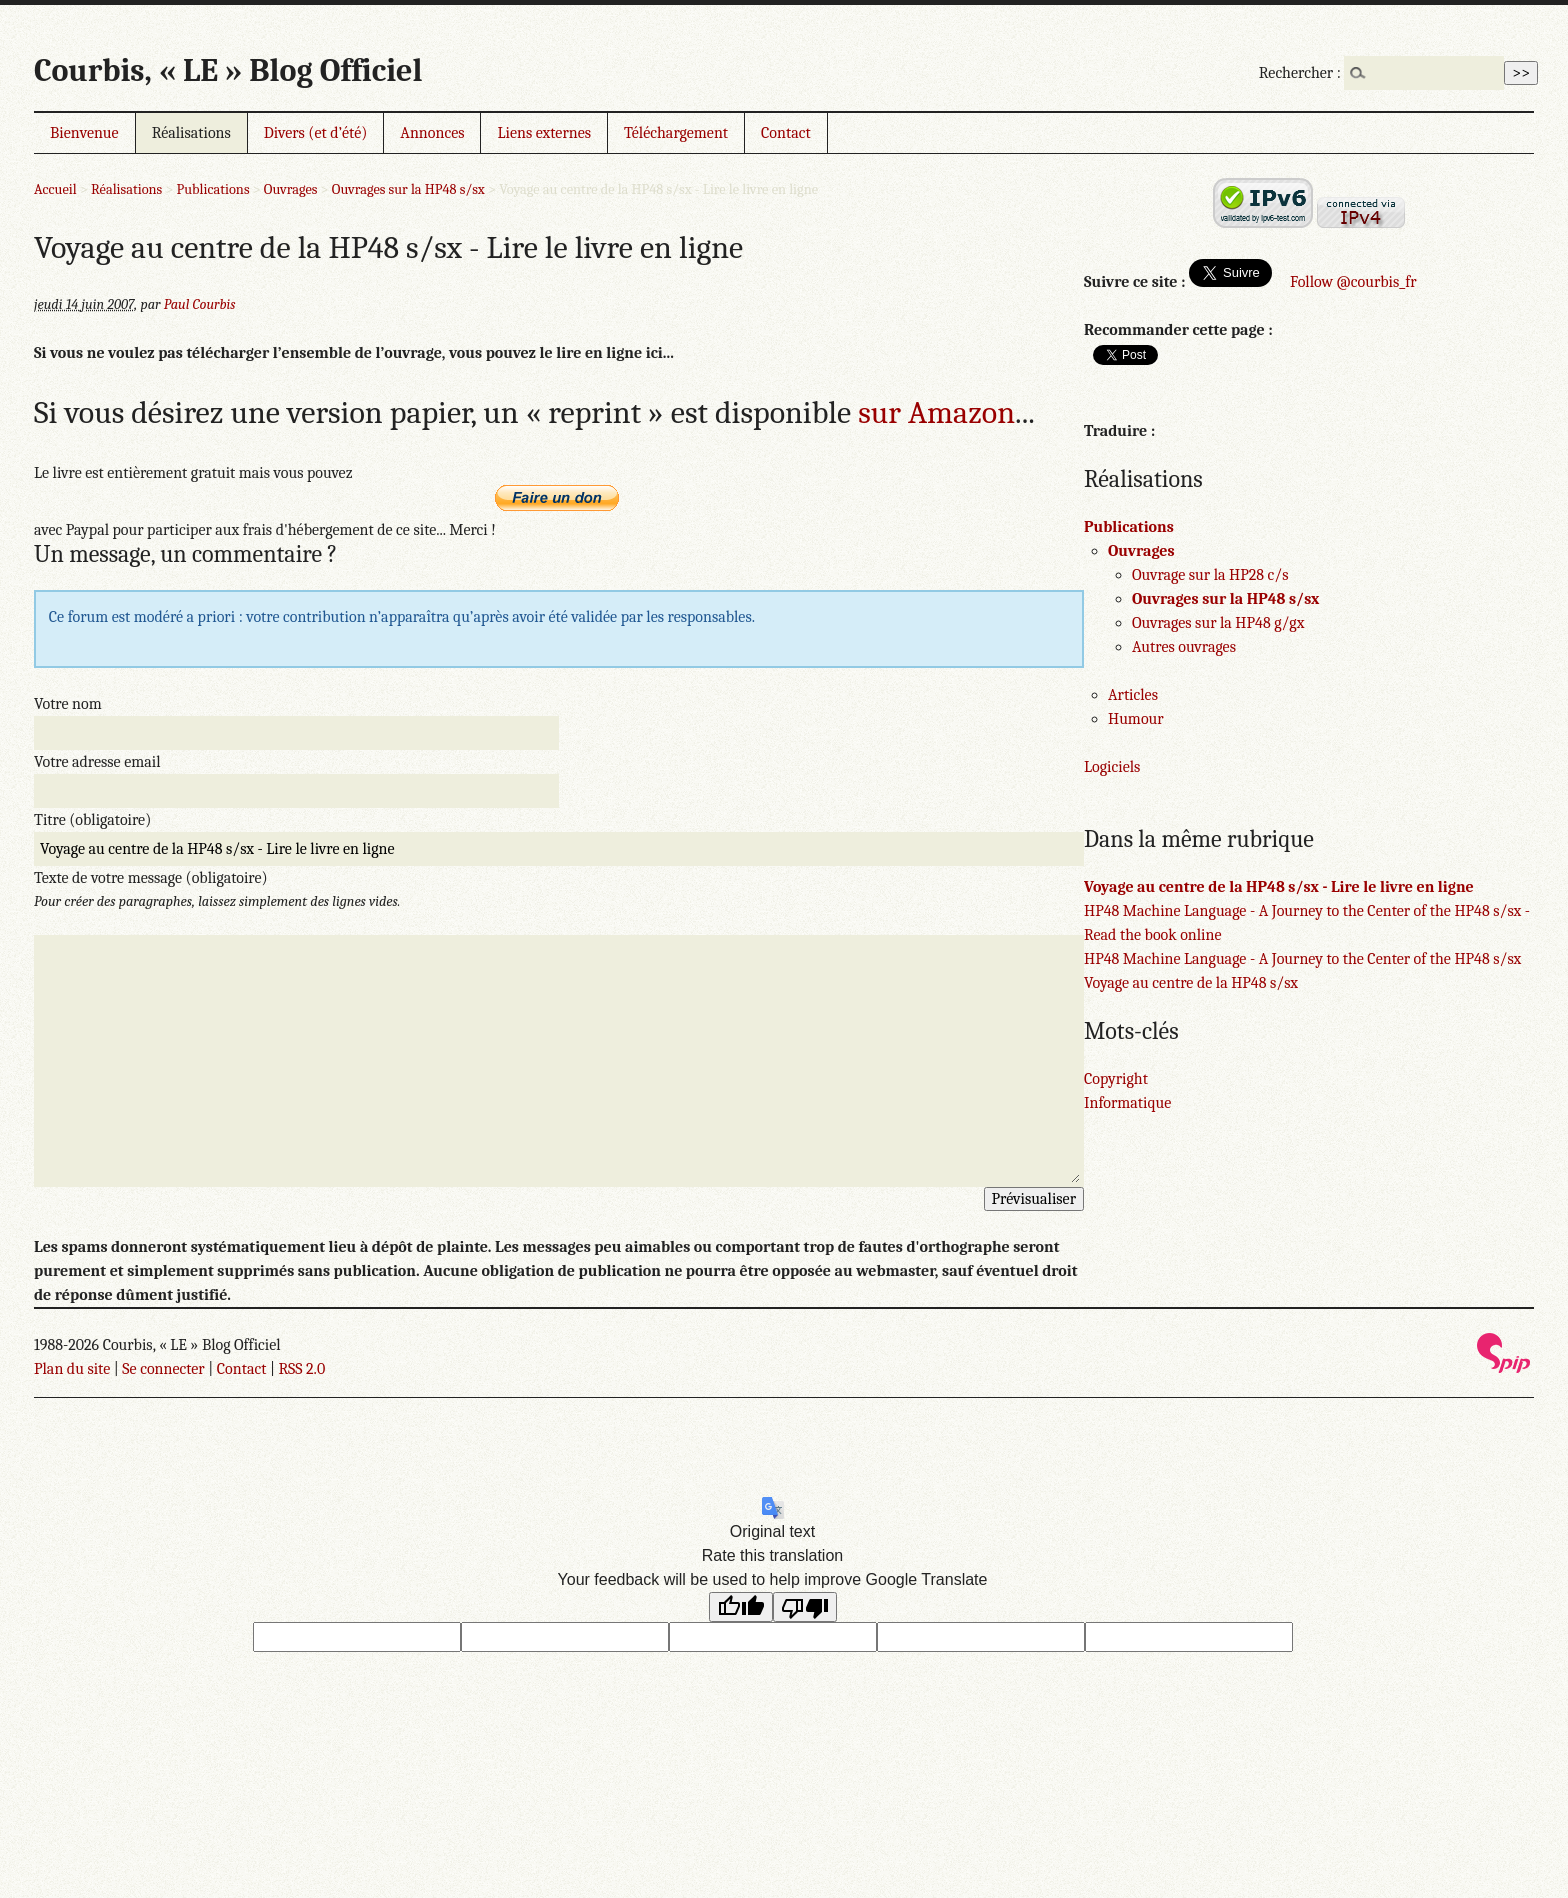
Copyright (1116, 1079)
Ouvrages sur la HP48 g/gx (1218, 623)
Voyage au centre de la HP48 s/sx (1191, 983)
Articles (1133, 695)
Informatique (1127, 1103)
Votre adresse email (97, 762)
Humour (1136, 719)
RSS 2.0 (301, 1369)
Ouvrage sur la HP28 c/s (1210, 575)
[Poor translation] (805, 1607)
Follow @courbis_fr (1353, 282)
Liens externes (544, 133)
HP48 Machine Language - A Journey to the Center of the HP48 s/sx (1302, 959)
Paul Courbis (200, 304)
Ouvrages (291, 189)
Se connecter (163, 1369)
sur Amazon (936, 412)
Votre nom (68, 704)
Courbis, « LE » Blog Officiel (228, 70)
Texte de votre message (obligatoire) (151, 878)
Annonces (432, 133)
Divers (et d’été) (316, 133)
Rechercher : (1300, 73)
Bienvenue (84, 133)
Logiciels (1112, 767)
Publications (213, 189)
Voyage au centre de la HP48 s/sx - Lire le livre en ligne (1279, 887)
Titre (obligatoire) (92, 820)
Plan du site (72, 1369)
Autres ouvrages (1184, 647)
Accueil (55, 189)
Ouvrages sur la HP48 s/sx (408, 189)
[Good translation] (741, 1607)
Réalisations (191, 133)
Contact (786, 133)
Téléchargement (676, 133)
